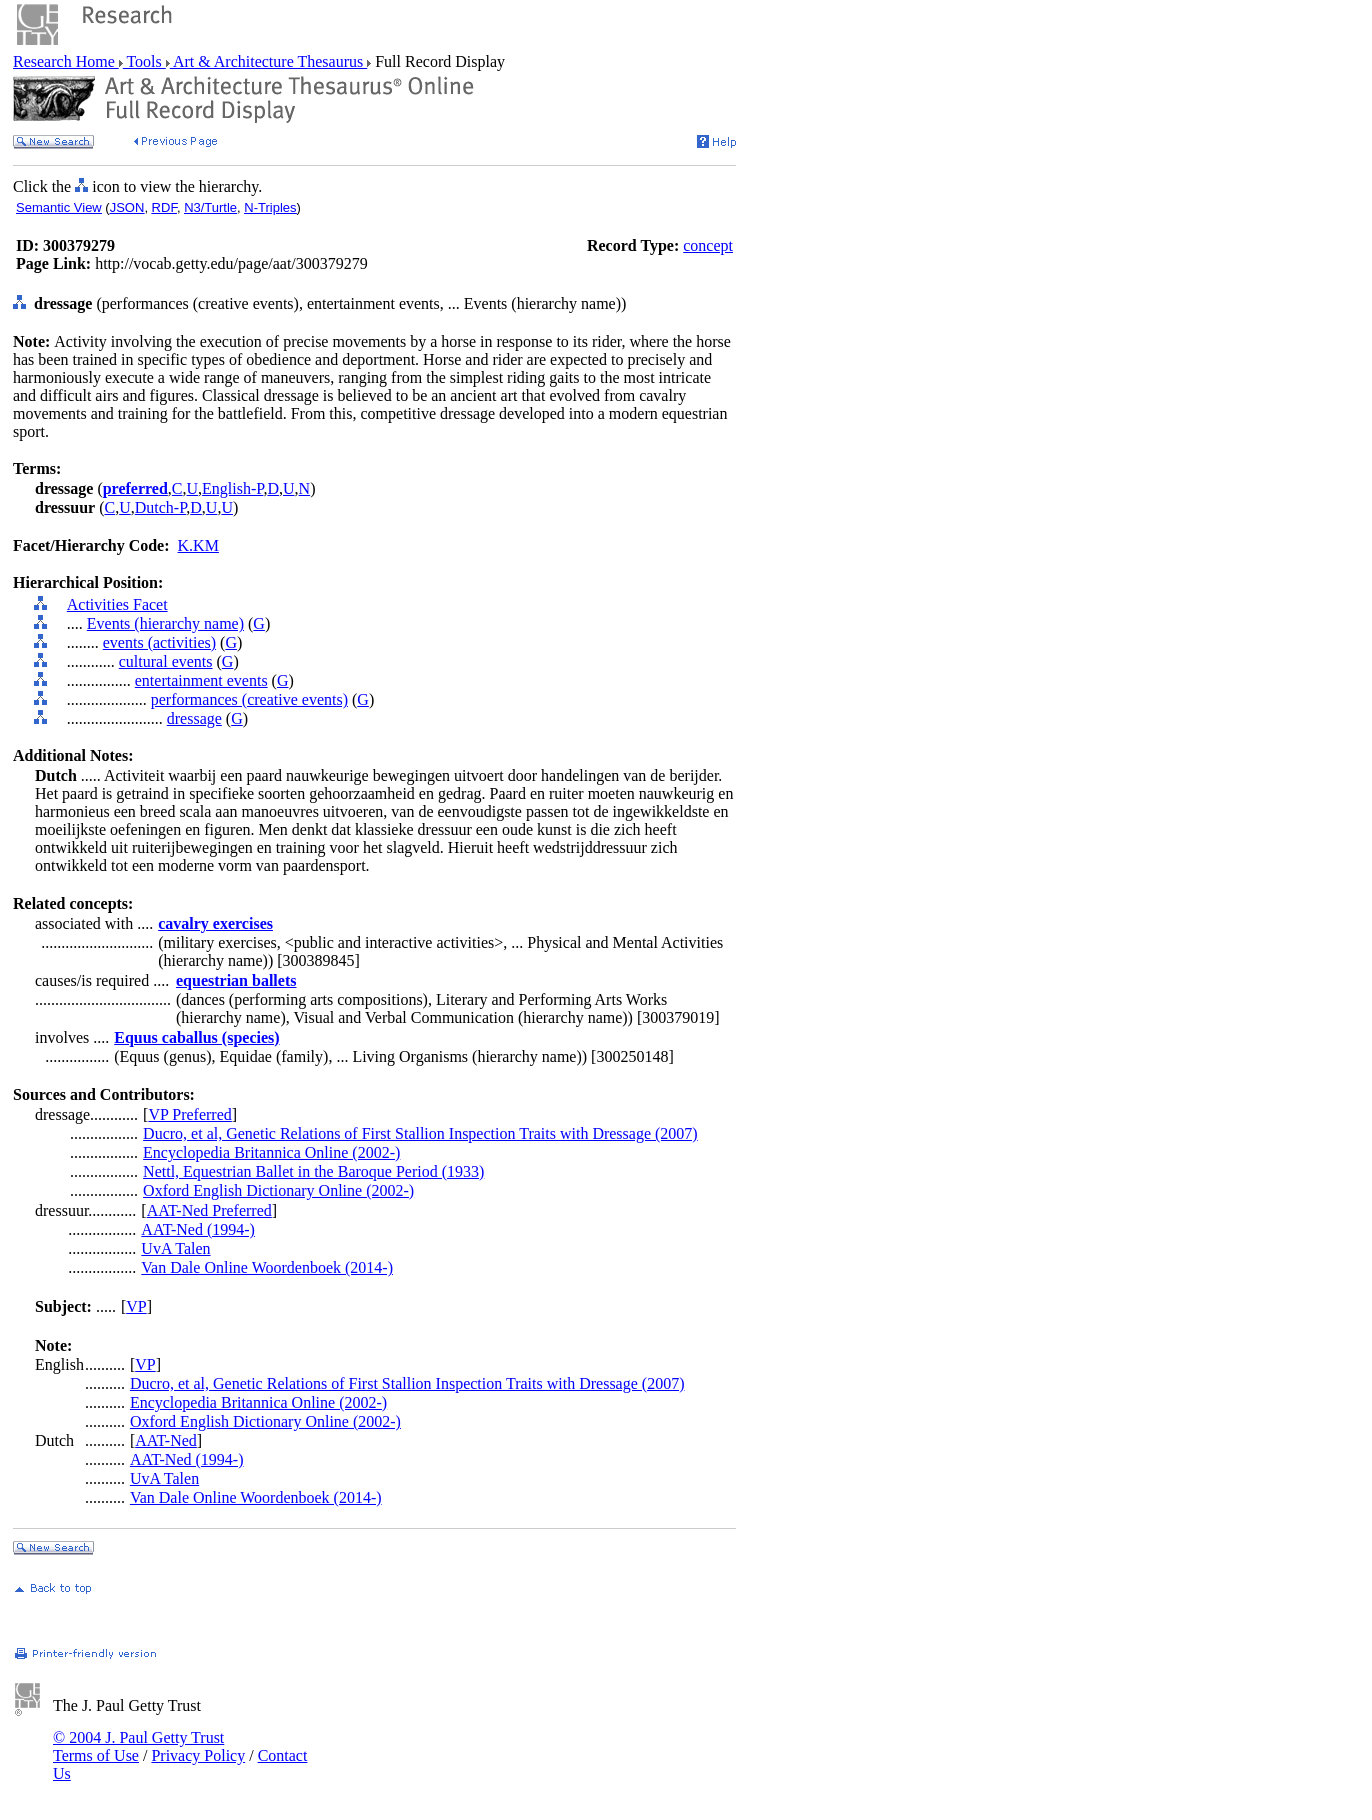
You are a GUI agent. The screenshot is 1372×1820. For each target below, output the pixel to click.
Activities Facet (117, 604)
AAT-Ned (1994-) (198, 1229)
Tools (144, 61)
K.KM (198, 545)
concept (708, 245)
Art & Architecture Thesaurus (268, 61)
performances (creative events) (249, 699)
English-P (232, 488)
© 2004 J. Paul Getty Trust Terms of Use (138, 1746)
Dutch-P (161, 507)
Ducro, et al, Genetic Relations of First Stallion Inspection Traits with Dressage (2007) (420, 1133)
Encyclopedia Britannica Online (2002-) (271, 1152)
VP (136, 1306)
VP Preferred (189, 1114)
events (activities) (159, 642)
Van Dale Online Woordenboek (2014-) (267, 1267)
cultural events (166, 661)
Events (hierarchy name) (165, 623)
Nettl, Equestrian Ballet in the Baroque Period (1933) (313, 1171)
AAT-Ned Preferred (209, 1210)
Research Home (66, 61)
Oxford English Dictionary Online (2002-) (278, 1190)
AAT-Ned (166, 1440)
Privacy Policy (198, 1755)
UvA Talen (175, 1248)
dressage (194, 718)
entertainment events (201, 680)
